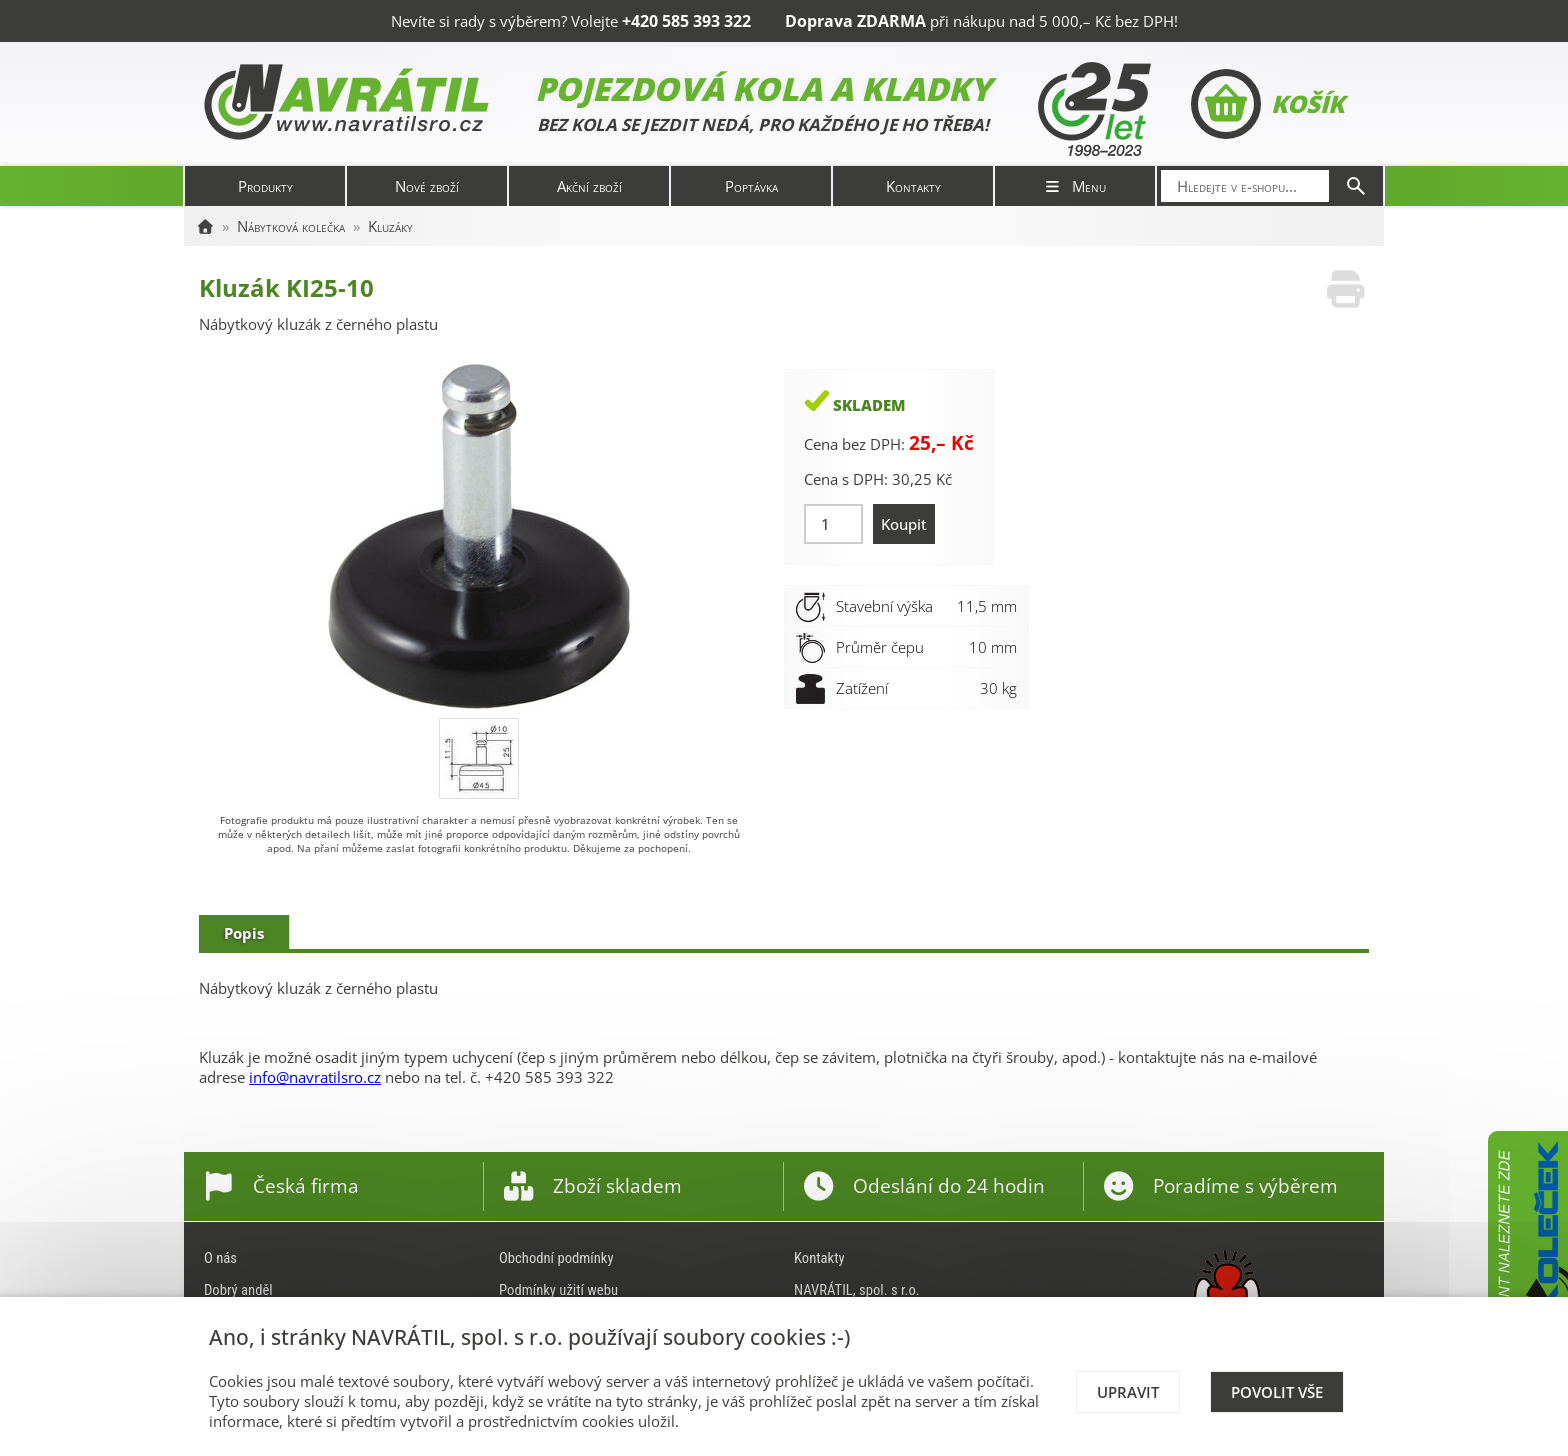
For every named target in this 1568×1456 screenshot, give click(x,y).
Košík (1267, 104)
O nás (220, 1258)
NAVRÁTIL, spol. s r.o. (857, 1290)
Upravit (1128, 1392)
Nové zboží (427, 186)
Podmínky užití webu (558, 1290)
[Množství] (833, 524)
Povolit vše (1277, 1392)
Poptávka (751, 186)
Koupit (904, 524)
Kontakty (913, 186)
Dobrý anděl (238, 1290)
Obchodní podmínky (556, 1258)
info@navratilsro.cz (315, 1077)
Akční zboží (589, 186)
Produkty (265, 186)
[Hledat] (1356, 186)
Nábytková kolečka (291, 226)
